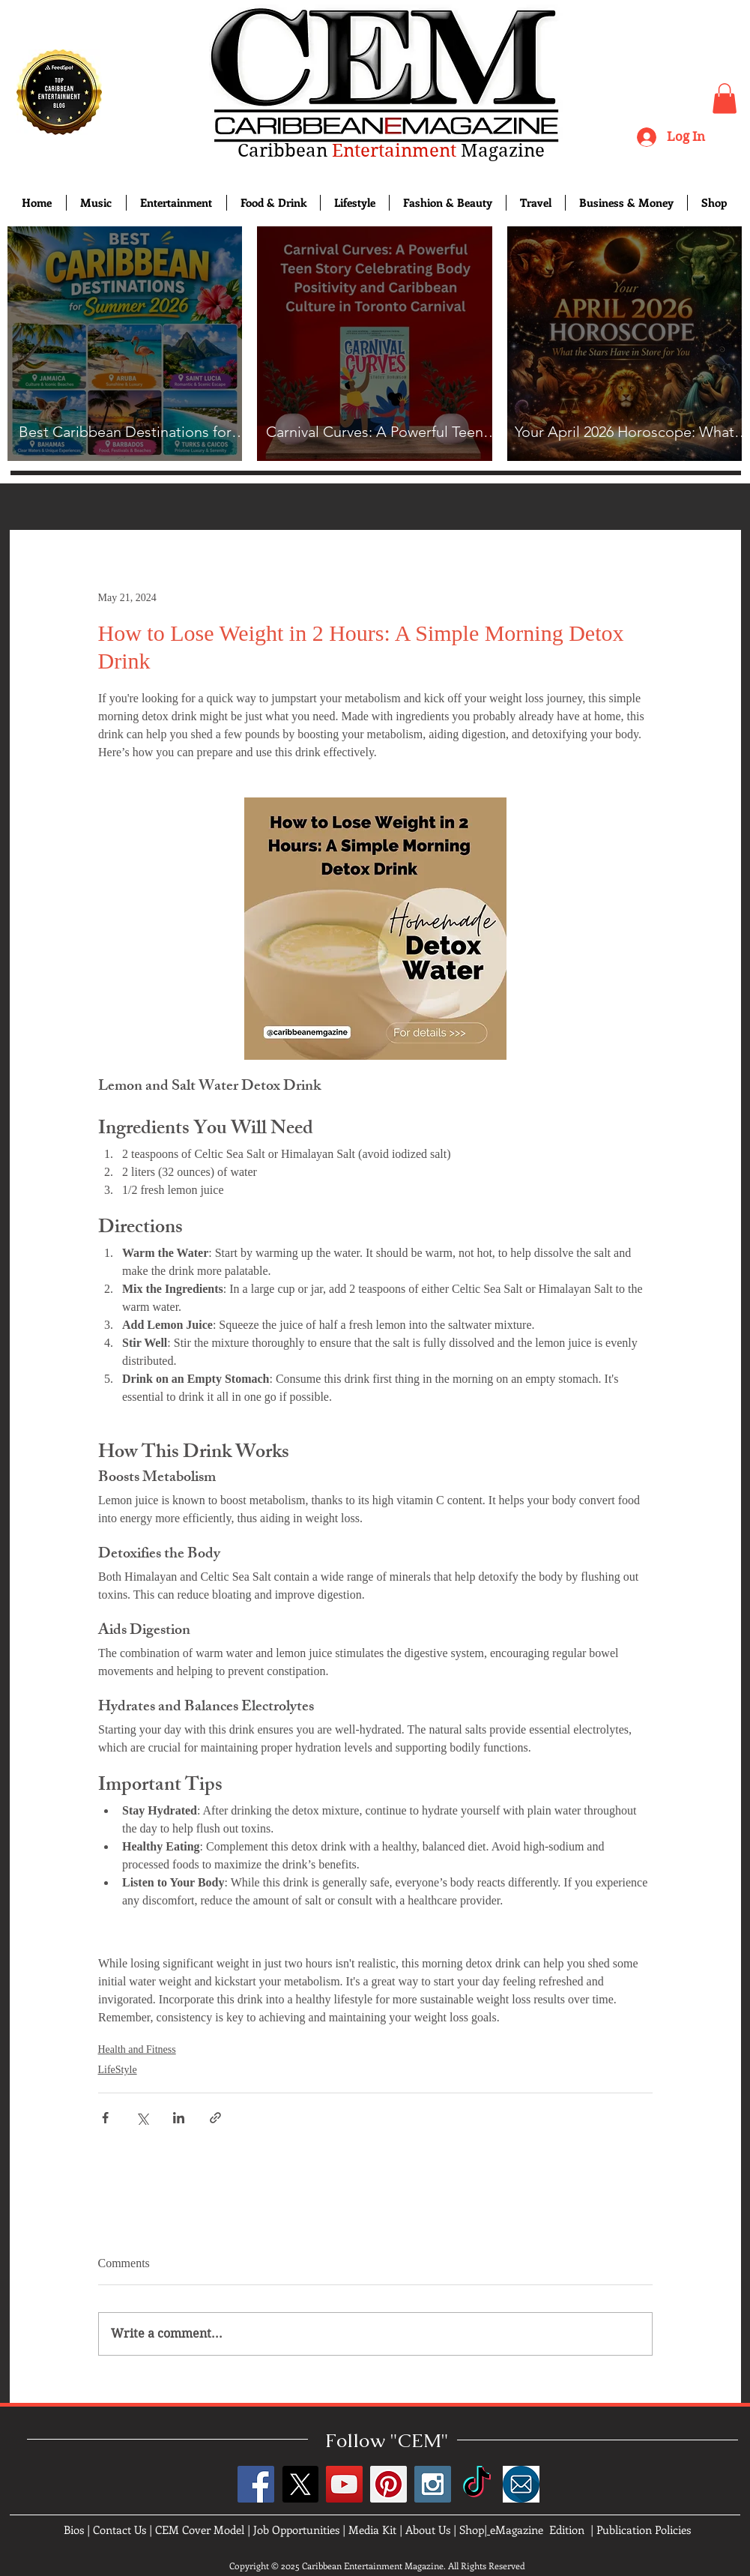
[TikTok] (477, 2484)
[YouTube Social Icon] (344, 2484)
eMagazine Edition (537, 2529)
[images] (521, 2484)
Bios (74, 2529)
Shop (471, 2529)
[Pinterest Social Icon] (388, 2484)
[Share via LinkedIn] (179, 2118)
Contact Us (119, 2529)
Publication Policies (643, 2529)
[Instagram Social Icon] (432, 2484)
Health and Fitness (137, 2049)
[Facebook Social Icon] (256, 2484)
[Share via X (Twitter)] (142, 2118)
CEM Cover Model (199, 2529)
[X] (300, 2484)
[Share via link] (215, 2118)
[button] (724, 98)
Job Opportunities (296, 2529)
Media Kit (372, 2529)
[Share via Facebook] (105, 2118)
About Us (427, 2529)
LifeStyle (117, 2069)
